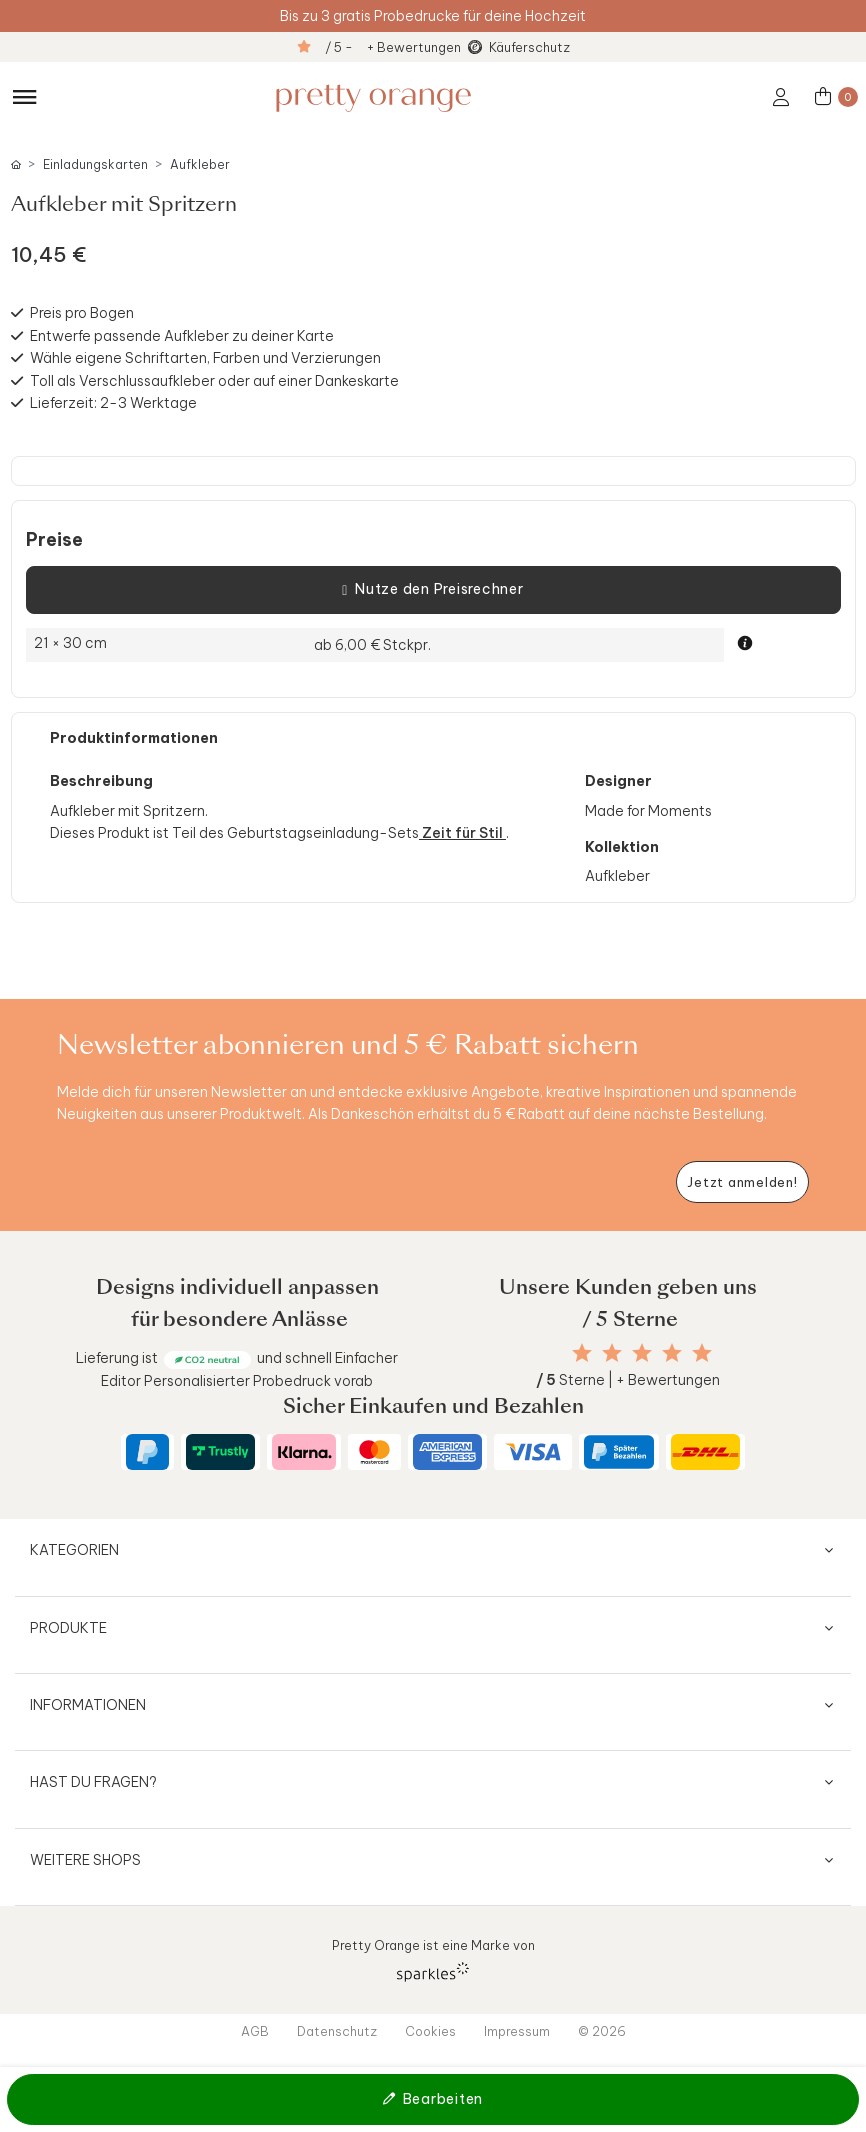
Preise (54, 540)
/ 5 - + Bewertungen (393, 47)
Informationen (88, 1705)
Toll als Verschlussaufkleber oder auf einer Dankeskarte (214, 381)
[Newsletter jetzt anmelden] (742, 1182)
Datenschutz (337, 2031)
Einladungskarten (95, 164)
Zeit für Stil (462, 833)
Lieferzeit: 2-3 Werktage (113, 403)
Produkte (68, 1628)
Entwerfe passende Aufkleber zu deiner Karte (182, 336)
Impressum (517, 2031)
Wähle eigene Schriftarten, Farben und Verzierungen (205, 358)
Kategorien (74, 1550)
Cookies (430, 2031)
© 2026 (602, 2031)
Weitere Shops (85, 1860)
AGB (255, 2031)
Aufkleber (200, 164)
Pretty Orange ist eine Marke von (433, 1959)
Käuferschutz (529, 47)
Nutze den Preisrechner (432, 590)
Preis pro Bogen (82, 313)
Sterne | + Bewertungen (628, 1380)
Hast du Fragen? (93, 1782)
